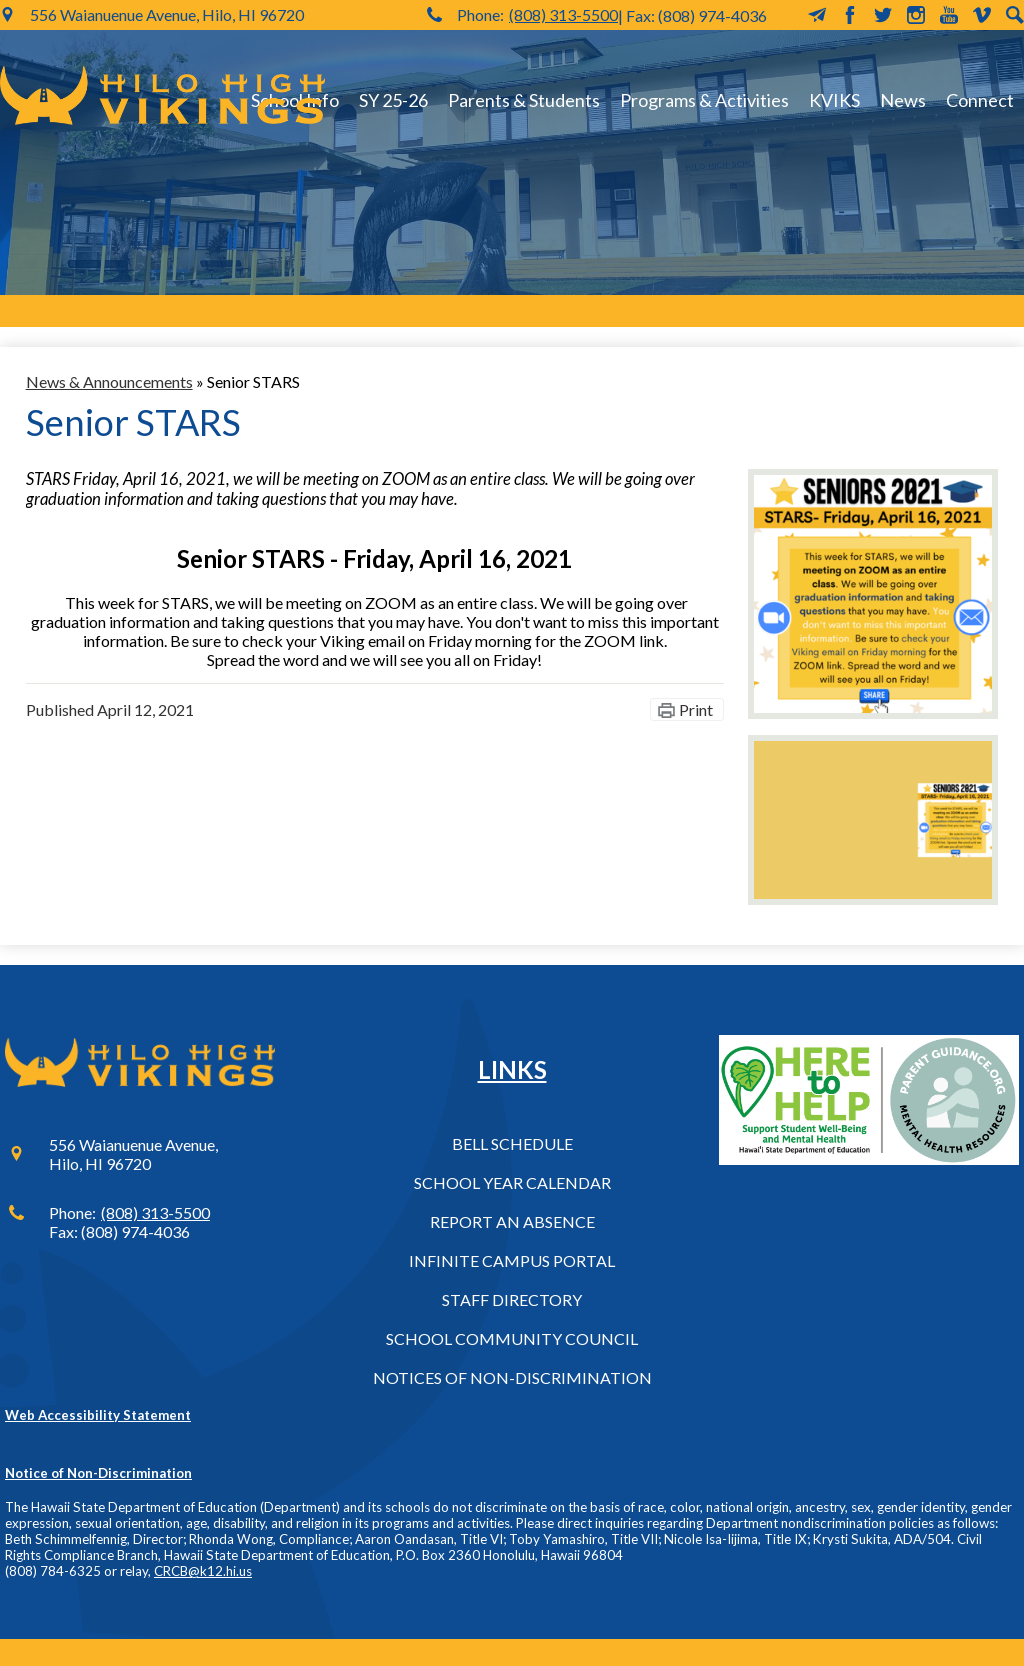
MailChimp (817, 15)
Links (512, 1069)
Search (1015, 15)
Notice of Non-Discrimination (98, 1473)
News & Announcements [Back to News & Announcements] (109, 381)
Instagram (916, 15)
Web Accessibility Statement (98, 1415)
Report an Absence (512, 1221)
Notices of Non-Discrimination (512, 1377)
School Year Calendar (512, 1182)
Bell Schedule (512, 1143)
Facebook (850, 15)
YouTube (949, 15)
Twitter (883, 15)
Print (696, 709)
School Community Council (512, 1338)
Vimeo (982, 15)
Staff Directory (512, 1299)
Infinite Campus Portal (512, 1260)
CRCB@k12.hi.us (203, 1571)
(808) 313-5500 (563, 14)
